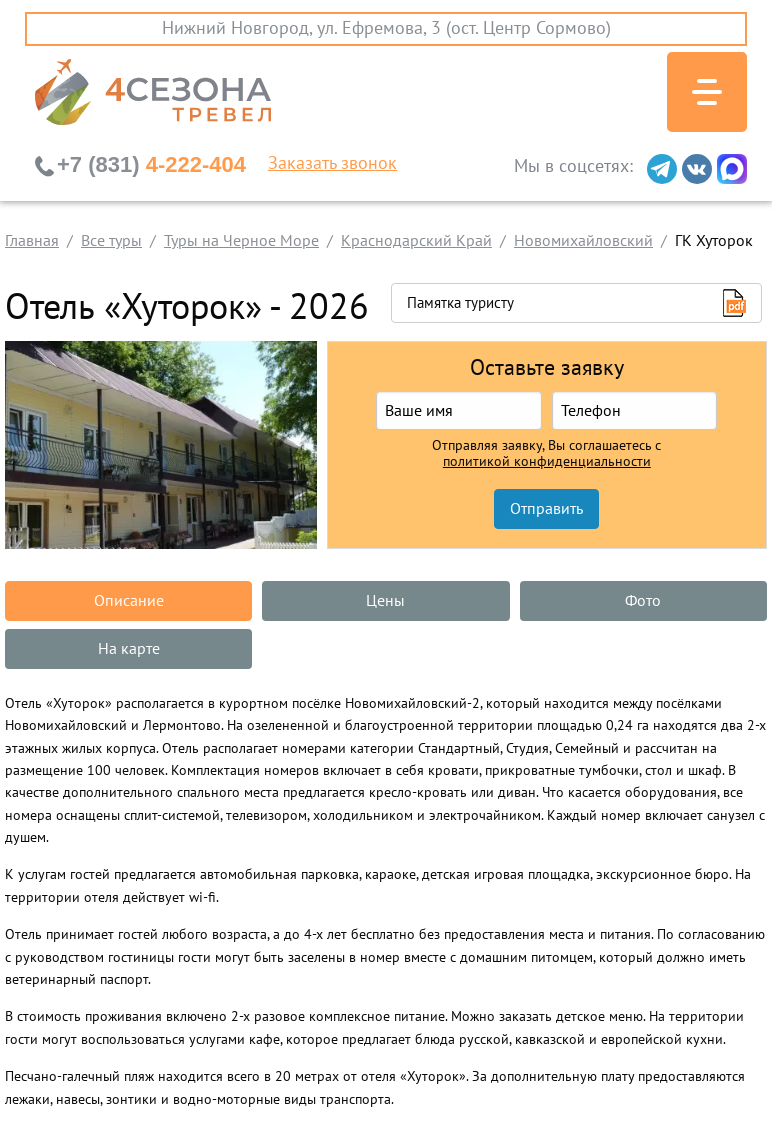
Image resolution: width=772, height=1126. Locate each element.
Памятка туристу (460, 303)
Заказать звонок (332, 164)
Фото (643, 601)
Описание (129, 601)
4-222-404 (151, 164)
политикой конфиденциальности (547, 462)
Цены (385, 601)
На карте (129, 649)
